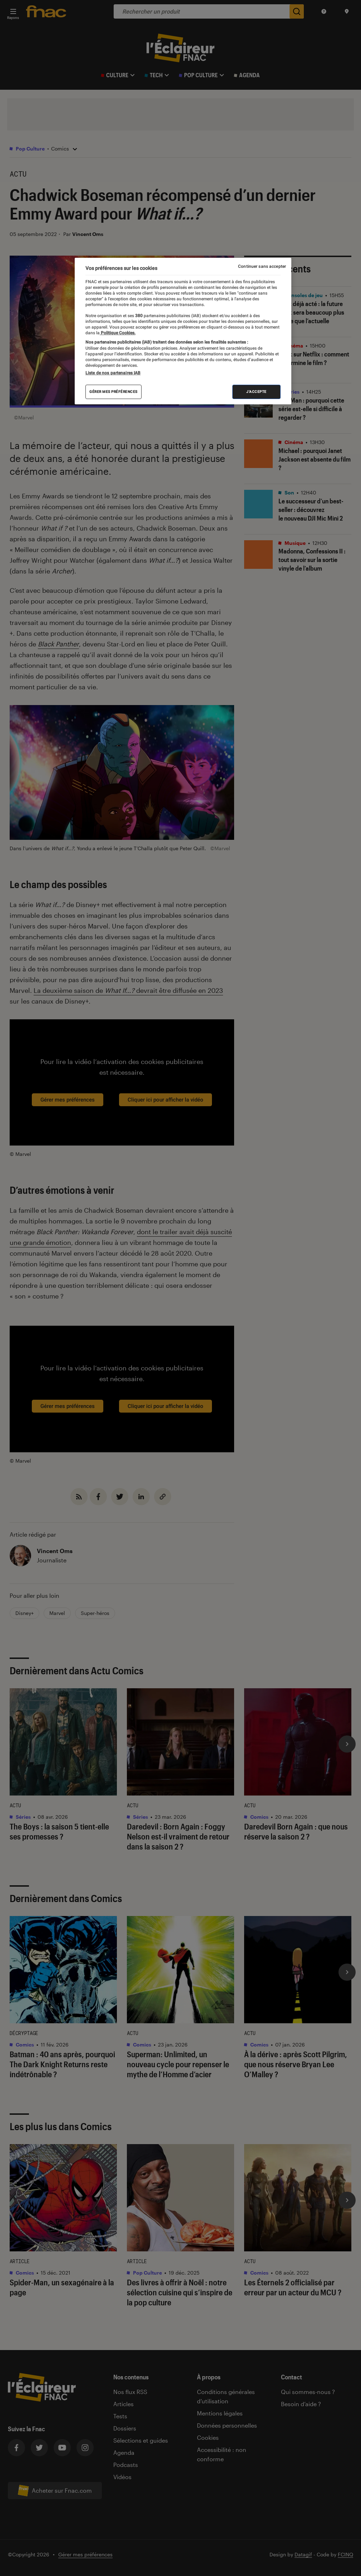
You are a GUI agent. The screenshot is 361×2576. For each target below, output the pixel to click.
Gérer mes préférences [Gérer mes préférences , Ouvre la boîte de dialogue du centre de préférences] (113, 392)
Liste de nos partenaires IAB (112, 372)
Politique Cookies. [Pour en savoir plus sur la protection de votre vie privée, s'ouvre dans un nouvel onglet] (117, 332)
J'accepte (256, 392)
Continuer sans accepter (262, 266)
